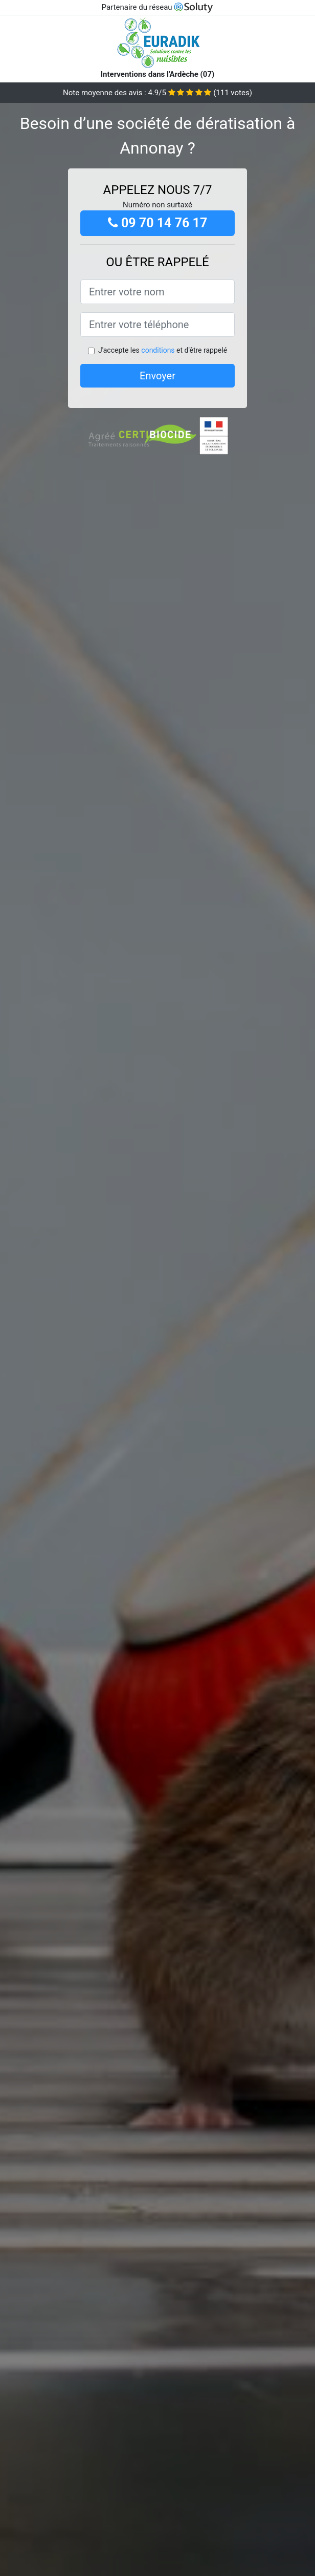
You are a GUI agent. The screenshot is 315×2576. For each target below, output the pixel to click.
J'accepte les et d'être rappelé (162, 350)
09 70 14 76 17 (158, 223)
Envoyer (157, 376)
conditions (157, 350)
